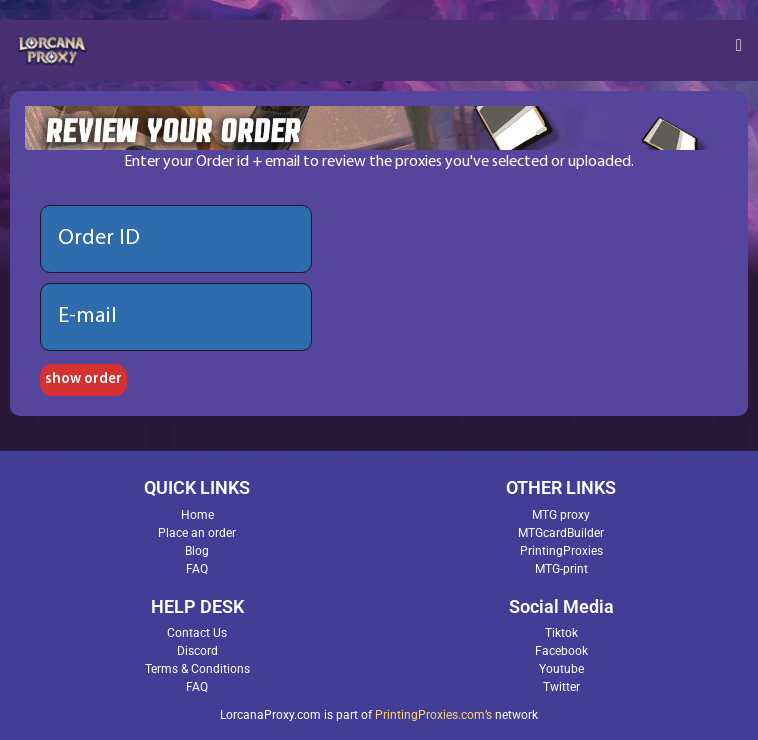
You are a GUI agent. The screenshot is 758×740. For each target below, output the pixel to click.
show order (83, 379)
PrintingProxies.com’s (433, 715)
